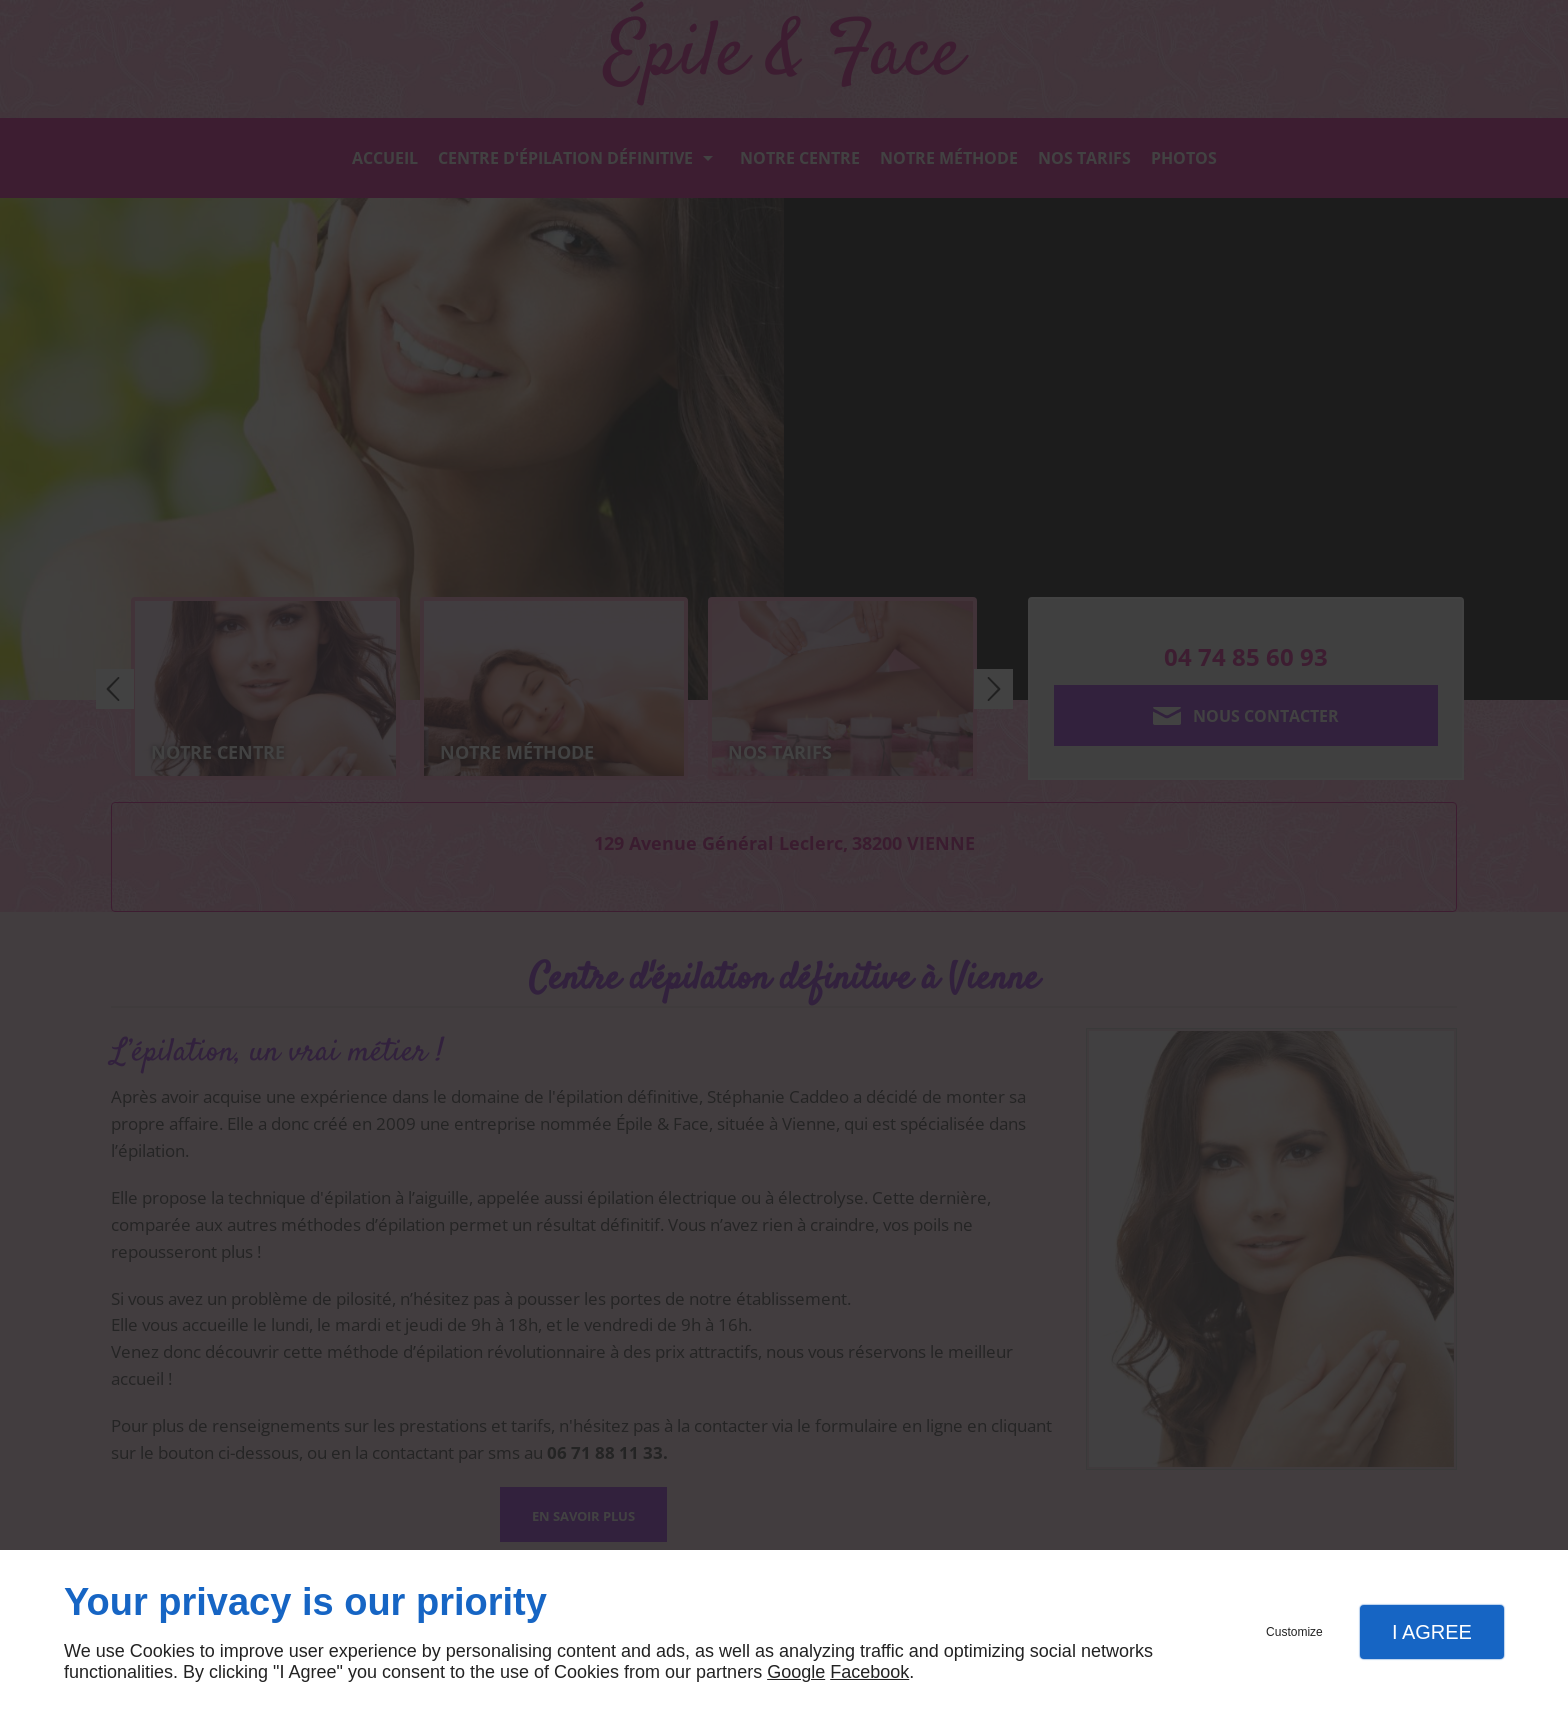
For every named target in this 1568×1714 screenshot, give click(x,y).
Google (796, 1672)
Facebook (869, 1672)
